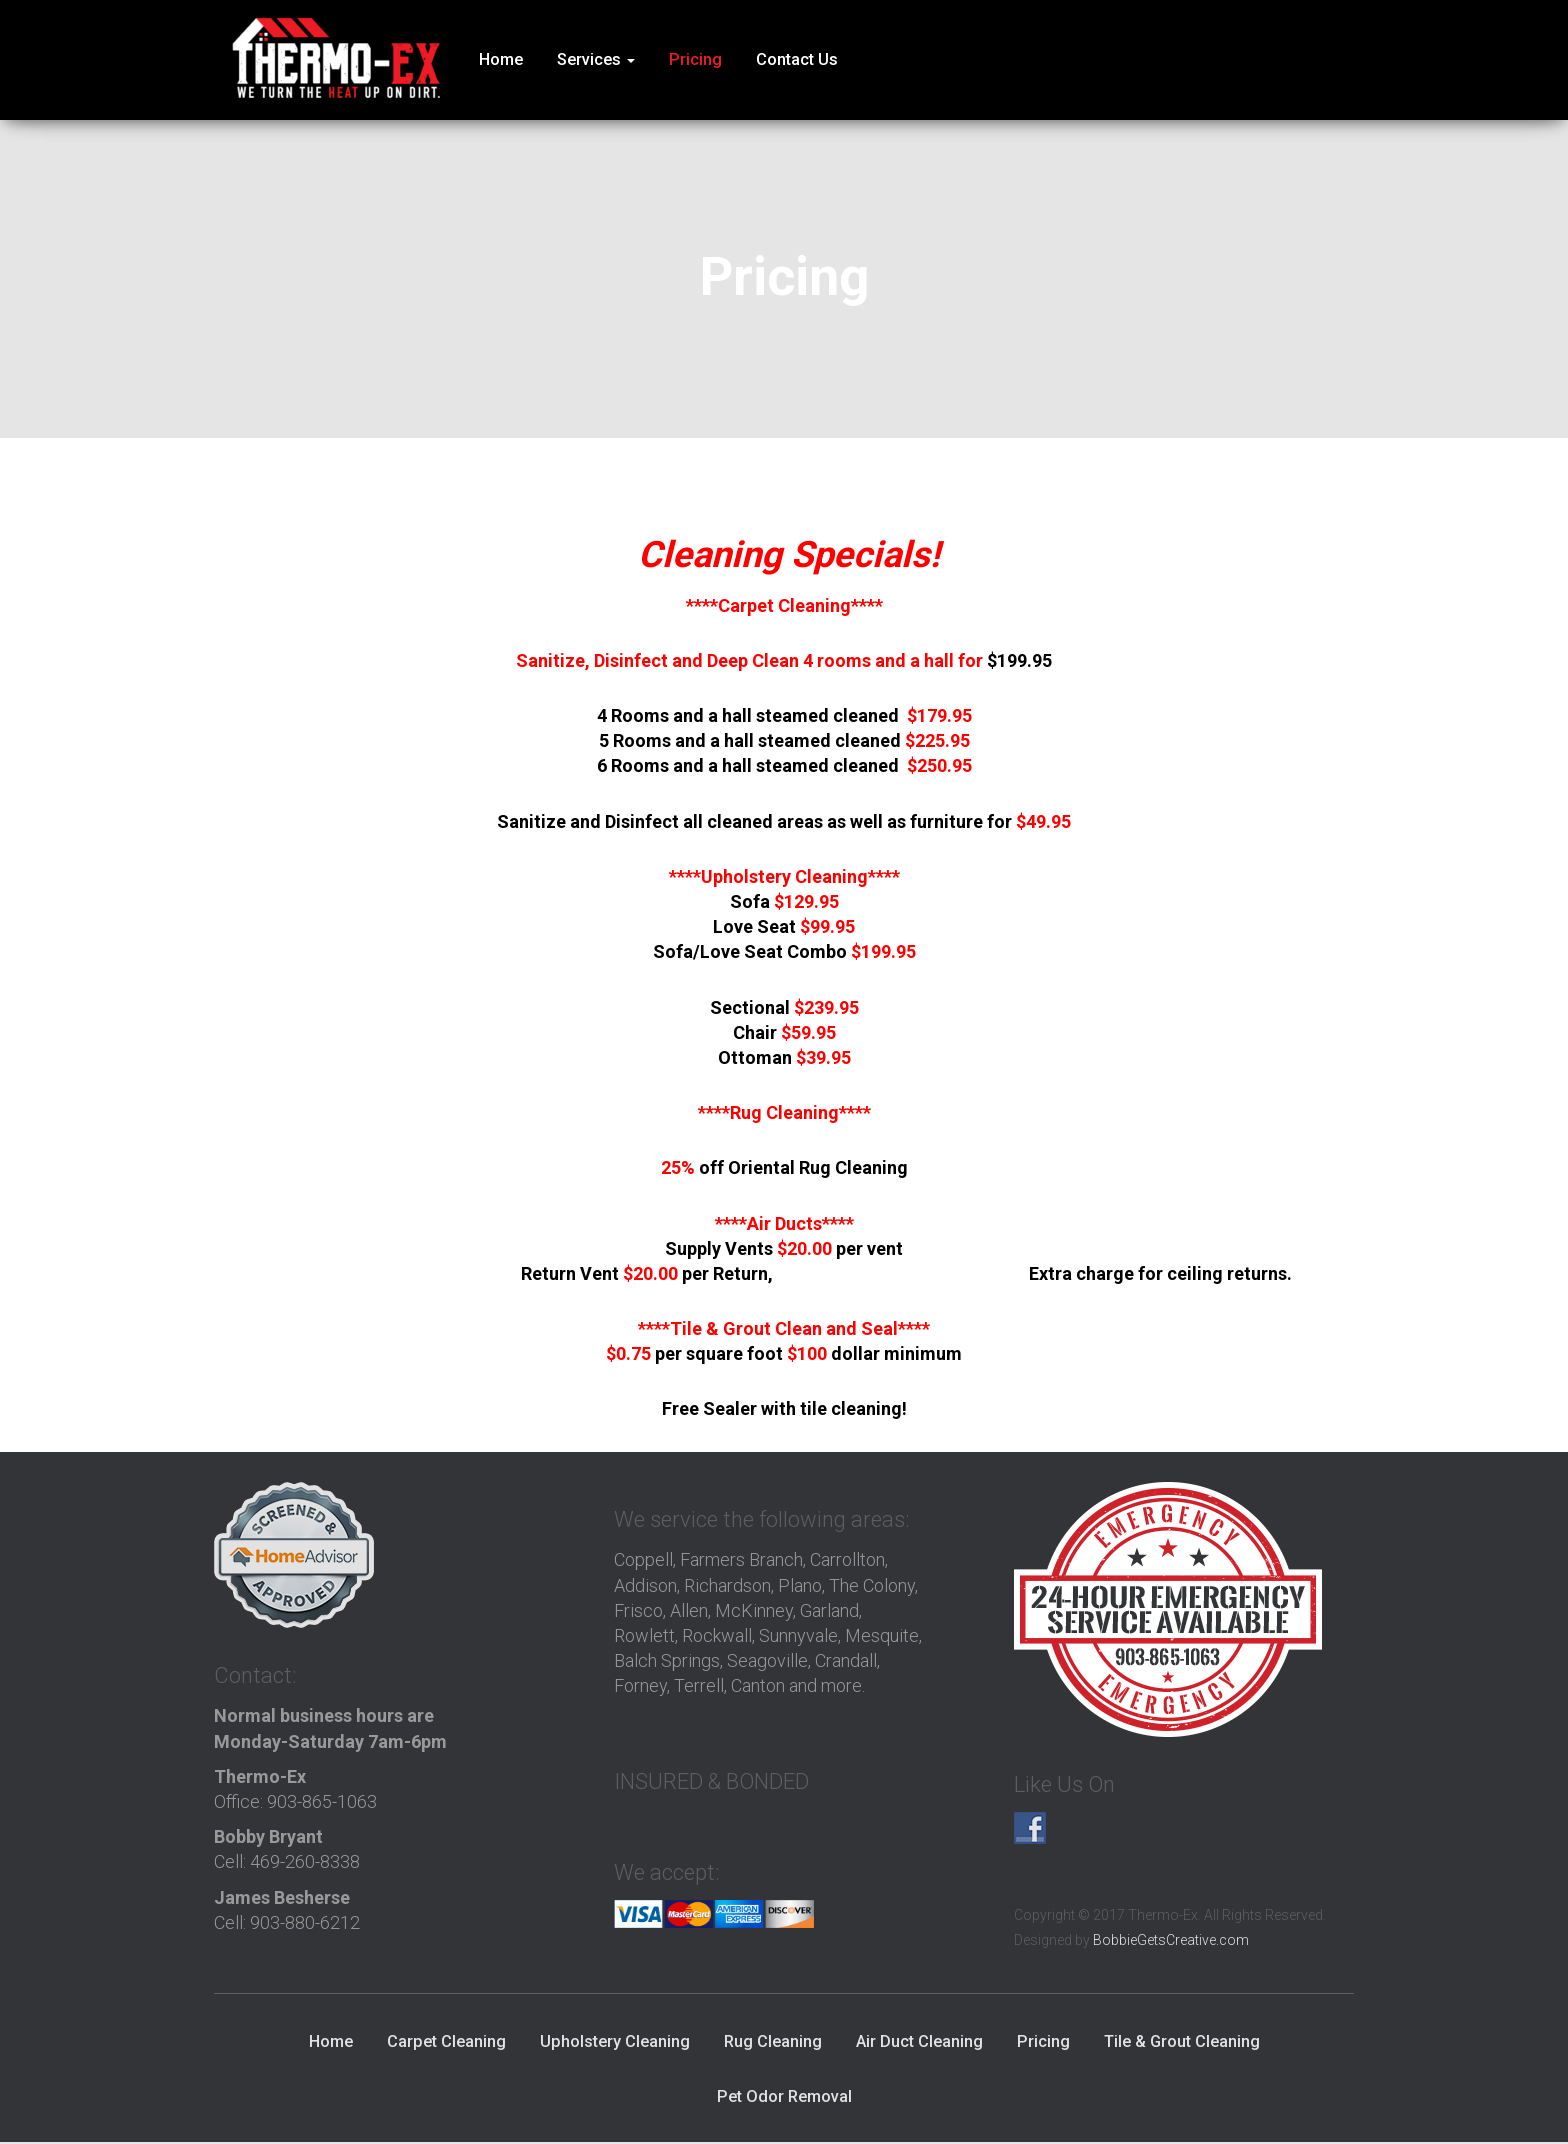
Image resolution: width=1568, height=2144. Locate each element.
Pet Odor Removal (784, 2098)
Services (596, 59)
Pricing (695, 59)
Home (501, 59)
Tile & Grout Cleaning (1182, 2043)
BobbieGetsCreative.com (1171, 1941)
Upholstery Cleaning (615, 2043)
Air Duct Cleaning (919, 2043)
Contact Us (797, 59)
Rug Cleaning (773, 2043)
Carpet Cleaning (446, 2043)
